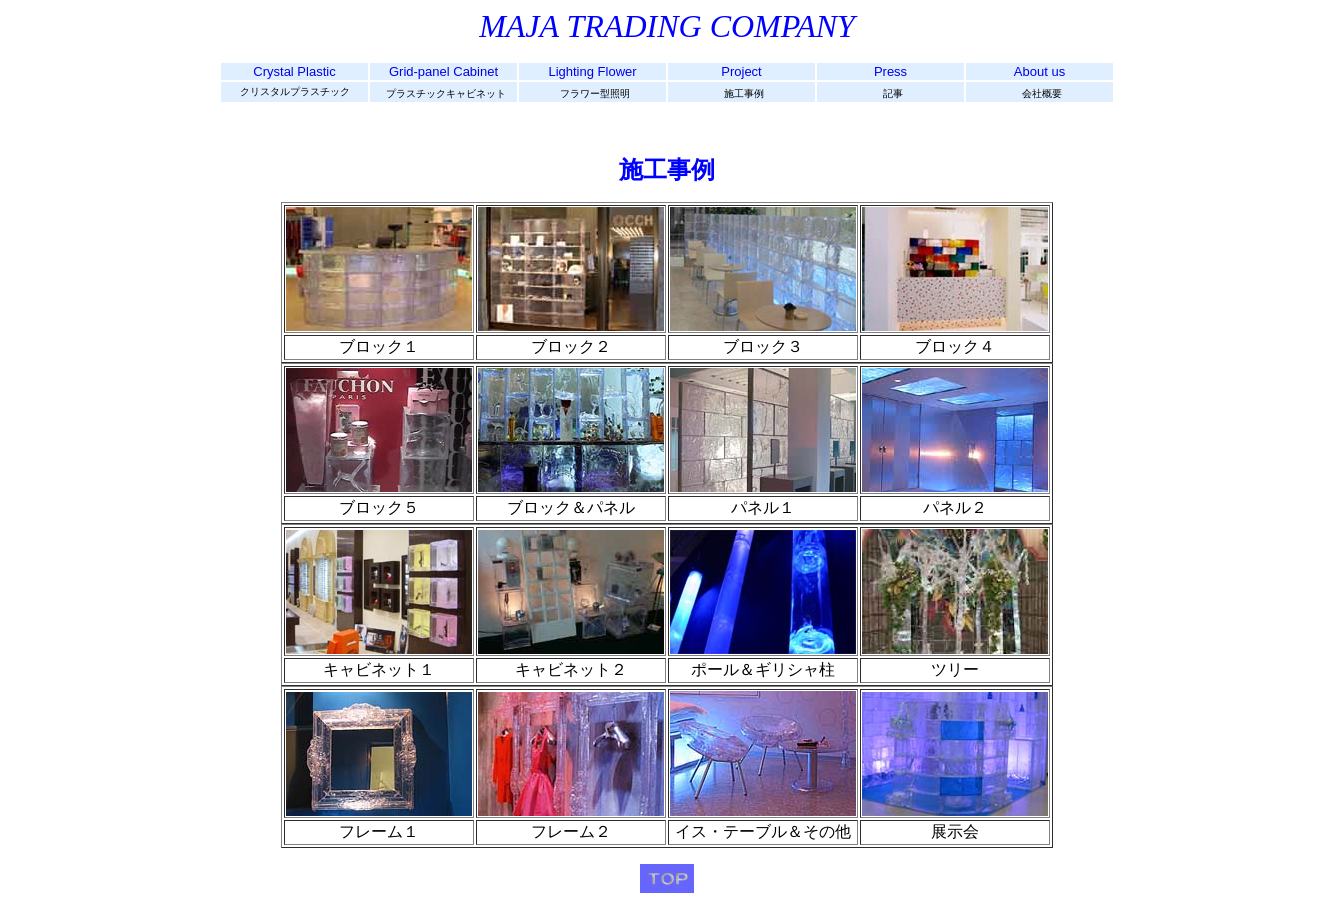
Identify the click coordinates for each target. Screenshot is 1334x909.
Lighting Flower (592, 71)
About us (1039, 71)
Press (890, 71)
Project (741, 71)
